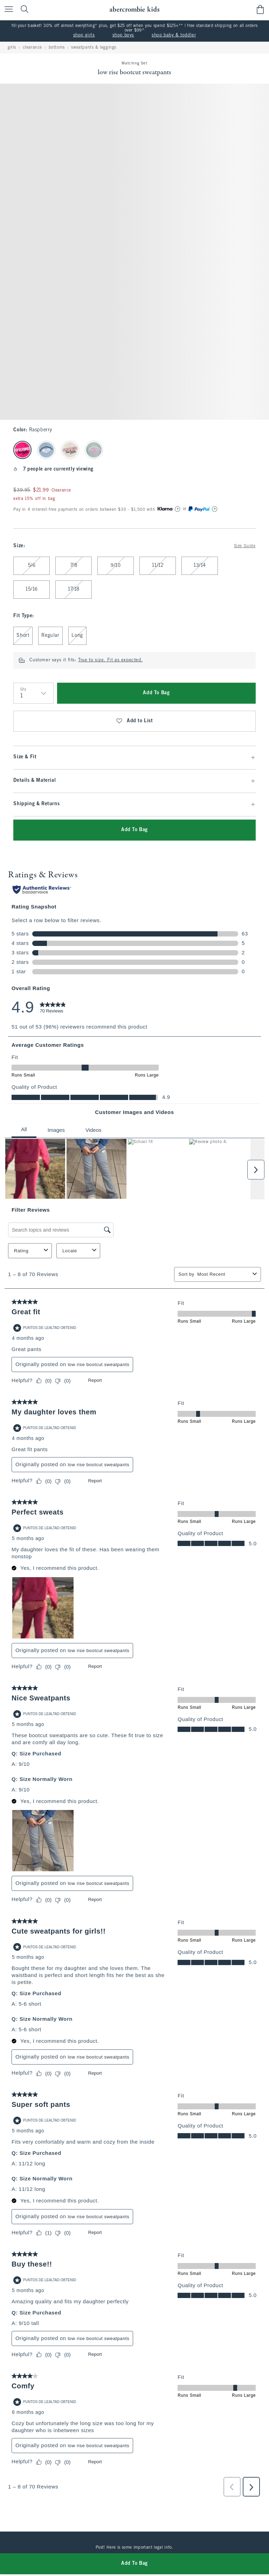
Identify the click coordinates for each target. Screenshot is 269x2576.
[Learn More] (177, 509)
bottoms (57, 48)
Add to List (134, 721)
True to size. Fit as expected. (110, 660)
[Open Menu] (7, 9)
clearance (32, 48)
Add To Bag (156, 693)
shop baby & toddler (174, 35)
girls (12, 48)
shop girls (84, 35)
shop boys (123, 35)
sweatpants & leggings (93, 48)
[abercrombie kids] (134, 9)
